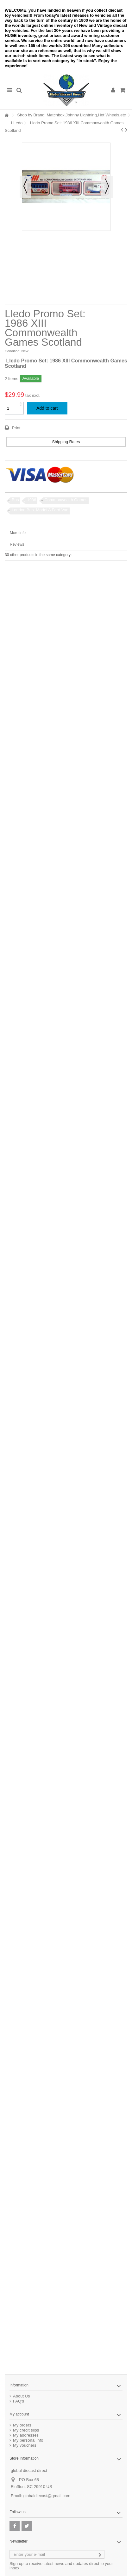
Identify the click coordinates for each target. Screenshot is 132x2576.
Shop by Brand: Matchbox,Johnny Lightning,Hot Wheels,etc (71, 115)
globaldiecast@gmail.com (46, 2495)
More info (18, 533)
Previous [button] (25, 187)
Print (15, 427)
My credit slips (26, 2430)
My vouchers (24, 2445)
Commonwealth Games (65, 499)
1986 (31, 499)
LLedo (16, 122)
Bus (15, 499)
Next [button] (107, 187)
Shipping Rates (66, 441)
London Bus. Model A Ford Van (40, 510)
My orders (22, 2425)
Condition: (13, 351)
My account (19, 2414)
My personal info (28, 2440)
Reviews (17, 544)
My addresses (26, 2435)
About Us (21, 2396)
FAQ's (18, 2401)
